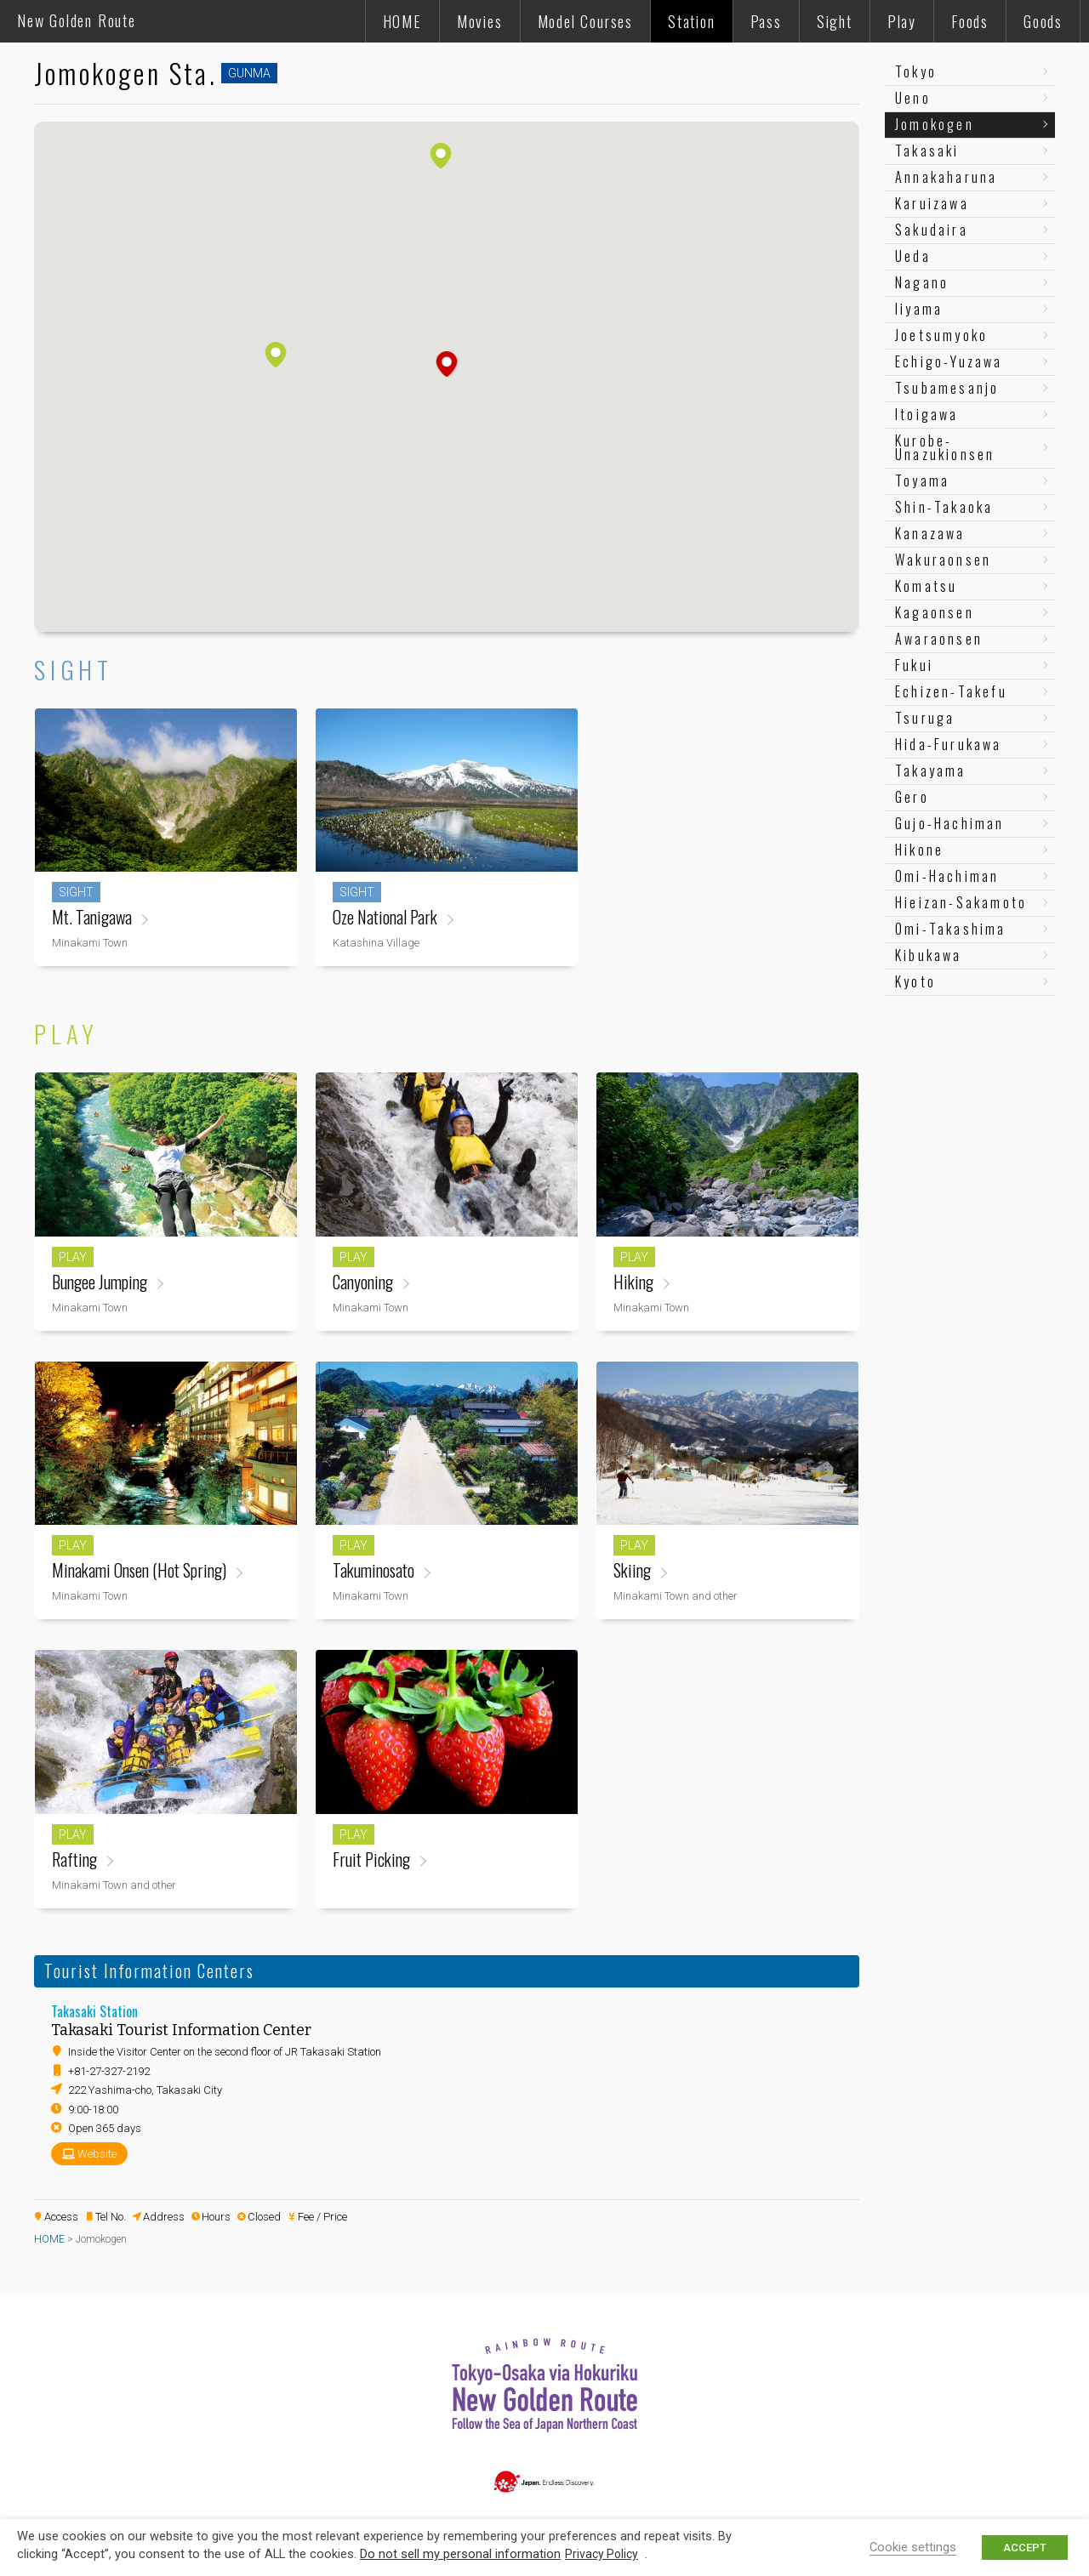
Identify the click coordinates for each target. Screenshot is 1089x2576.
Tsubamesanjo (947, 388)
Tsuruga (925, 718)
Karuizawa (932, 203)
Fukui (914, 665)
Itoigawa (927, 414)
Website (97, 2153)
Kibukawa (928, 955)
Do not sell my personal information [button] (460, 2554)
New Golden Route (76, 20)
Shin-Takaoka (944, 507)
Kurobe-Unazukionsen (945, 447)
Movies (480, 21)
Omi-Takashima (950, 928)
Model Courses (585, 21)
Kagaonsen (934, 612)
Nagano (922, 282)
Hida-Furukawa (948, 744)
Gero (912, 797)
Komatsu (926, 586)
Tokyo (916, 71)
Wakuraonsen (943, 559)
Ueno (913, 98)
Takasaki (927, 150)
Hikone (919, 849)
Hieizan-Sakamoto (961, 902)
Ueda (913, 256)
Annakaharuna (946, 177)
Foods (970, 21)
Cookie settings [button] (912, 2547)
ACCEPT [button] (1024, 2547)
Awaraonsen (939, 638)
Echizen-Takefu (951, 691)
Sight (834, 21)
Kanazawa (930, 533)
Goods (1043, 21)
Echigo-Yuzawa (949, 361)
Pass (766, 21)
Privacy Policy (601, 2554)
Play (901, 21)
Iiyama (919, 309)
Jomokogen (934, 124)
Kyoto (915, 981)
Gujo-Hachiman (950, 823)
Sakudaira (931, 229)
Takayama (930, 770)
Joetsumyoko (941, 335)
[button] (446, 364)
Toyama (922, 480)
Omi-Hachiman (947, 876)
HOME (402, 21)
